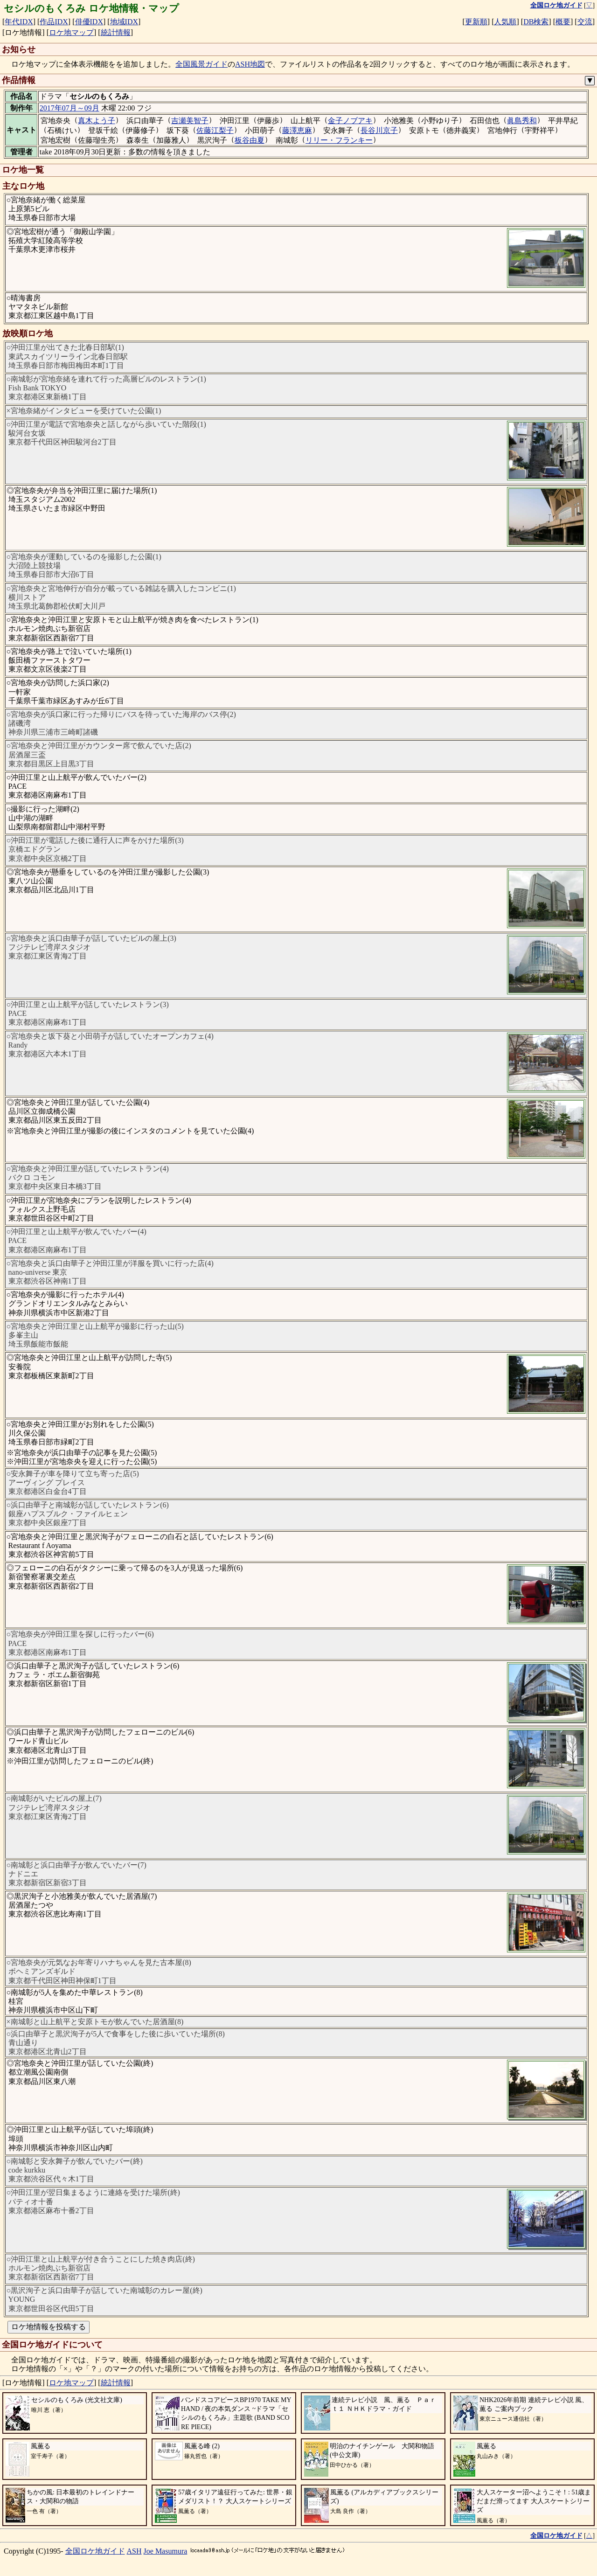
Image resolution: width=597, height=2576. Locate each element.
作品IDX (54, 22)
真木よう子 (96, 121)
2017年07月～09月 (69, 108)
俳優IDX (89, 22)
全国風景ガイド (201, 64)
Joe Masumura (165, 2551)
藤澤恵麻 (297, 130)
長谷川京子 (379, 130)
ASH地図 (250, 64)
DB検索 (535, 22)
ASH (134, 2551)
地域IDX (124, 22)
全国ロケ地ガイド (95, 2551)
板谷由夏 (249, 140)
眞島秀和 (522, 121)
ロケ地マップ (71, 32)
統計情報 (116, 32)
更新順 (476, 22)
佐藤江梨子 (215, 130)
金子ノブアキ (350, 121)
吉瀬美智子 (189, 121)
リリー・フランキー (339, 140)
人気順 (505, 22)
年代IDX (19, 22)
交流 (584, 22)
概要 (562, 22)
